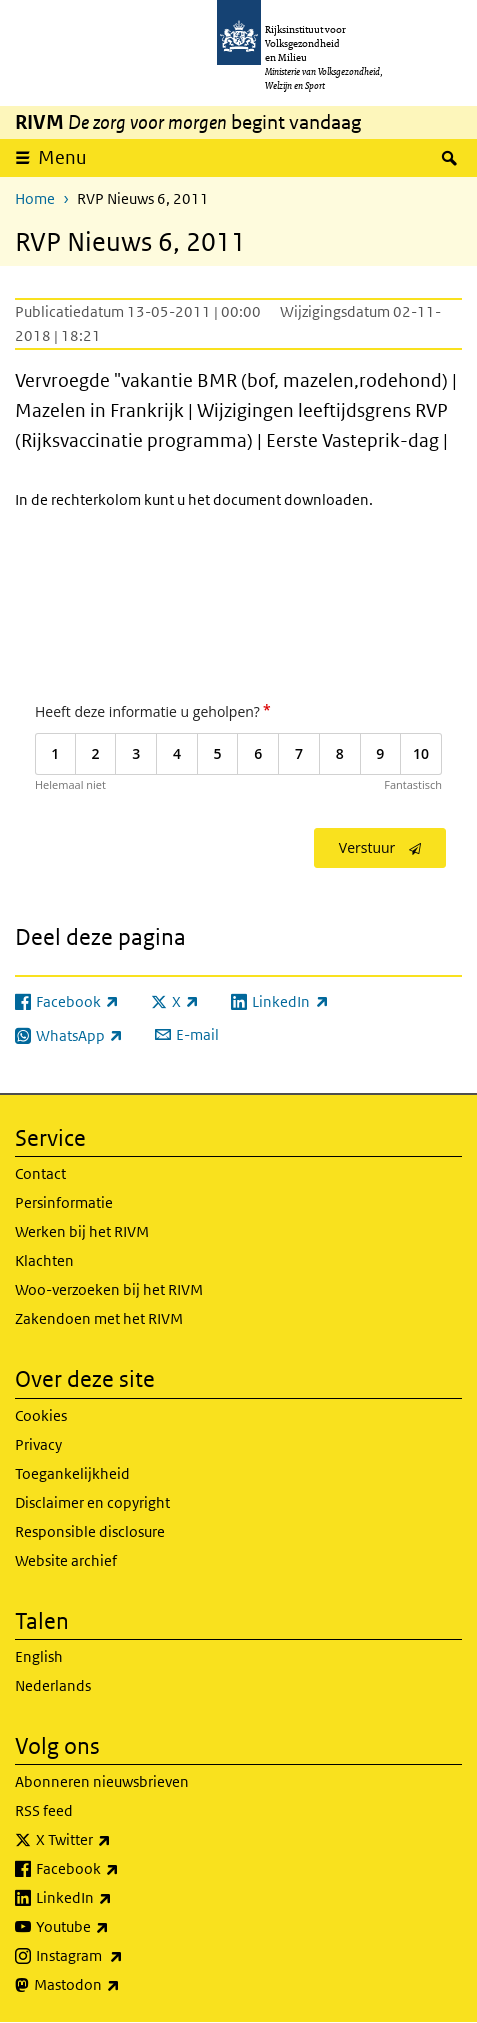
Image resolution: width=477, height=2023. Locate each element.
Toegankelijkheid (72, 1473)
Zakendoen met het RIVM (99, 1318)
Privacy (38, 1444)
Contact (40, 1173)
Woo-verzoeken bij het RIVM (109, 1289)
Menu (62, 157)
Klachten (44, 1260)
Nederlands (53, 1685)
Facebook (121, 1869)
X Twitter (117, 1840)
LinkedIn (118, 1898)
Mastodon (121, 1985)
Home (35, 198)
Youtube (116, 1927)
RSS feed (44, 1810)
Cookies (41, 1415)
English (39, 1656)
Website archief (66, 1560)
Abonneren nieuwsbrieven (102, 1781)
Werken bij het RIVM (82, 1231)
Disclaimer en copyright (92, 1502)
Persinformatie (64, 1202)
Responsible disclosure (90, 1531)
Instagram (123, 1956)
